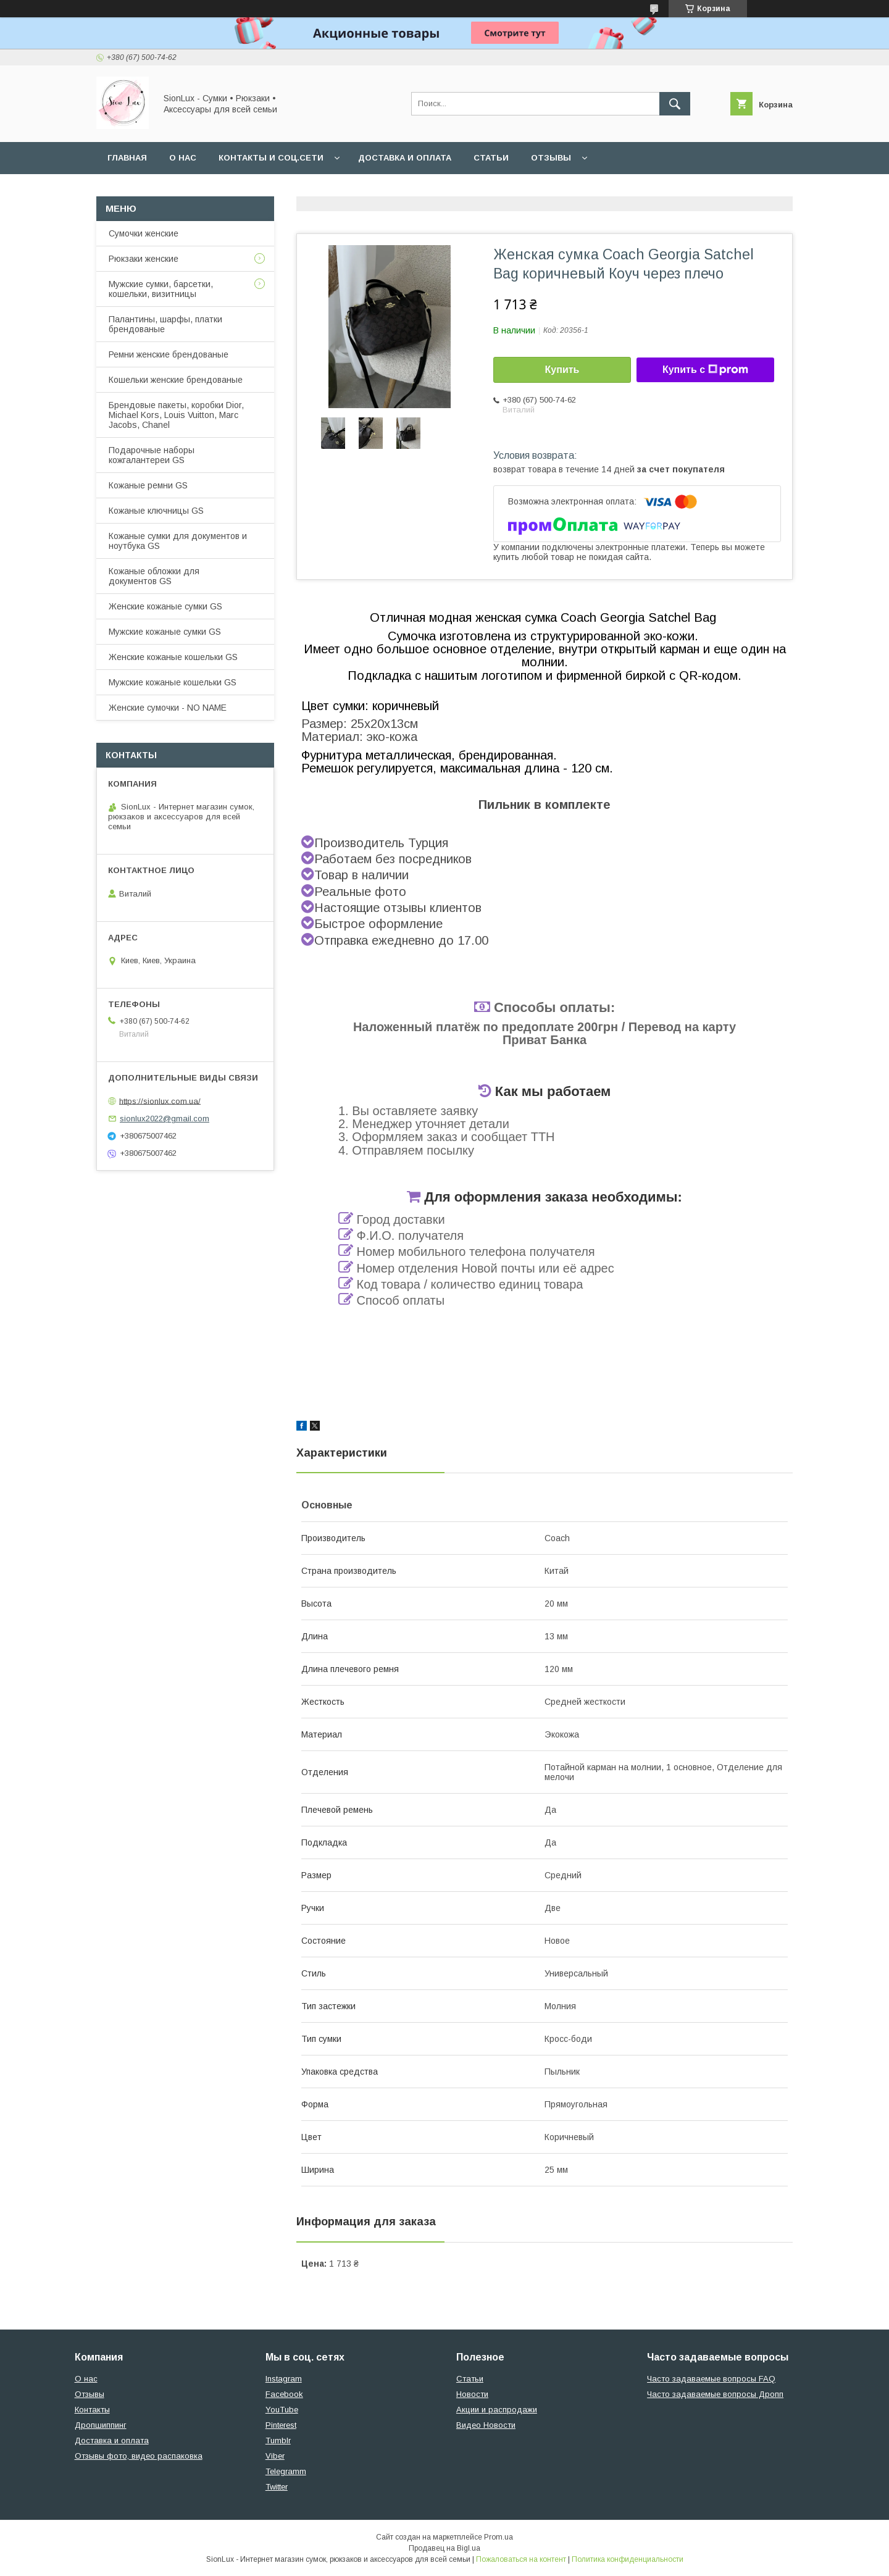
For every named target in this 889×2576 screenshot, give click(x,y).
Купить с (705, 369)
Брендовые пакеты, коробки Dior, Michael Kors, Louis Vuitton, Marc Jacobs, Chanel (176, 415)
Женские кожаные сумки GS (165, 606)
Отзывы (551, 157)
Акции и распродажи (496, 2409)
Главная (127, 157)
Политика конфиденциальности (627, 2559)
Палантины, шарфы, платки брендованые (165, 324)
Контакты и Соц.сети (271, 157)
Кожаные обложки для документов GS (154, 576)
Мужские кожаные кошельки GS (172, 682)
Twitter (276, 2486)
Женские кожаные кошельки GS (173, 657)
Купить (562, 369)
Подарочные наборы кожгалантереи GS (151, 455)
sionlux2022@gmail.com (164, 1118)
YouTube (281, 2409)
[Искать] (674, 103)
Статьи (491, 157)
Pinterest (280, 2425)
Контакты (92, 2409)
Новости (472, 2394)
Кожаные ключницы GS (156, 511)
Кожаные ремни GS (148, 485)
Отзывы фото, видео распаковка (138, 2456)
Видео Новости (485, 2425)
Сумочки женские (143, 233)
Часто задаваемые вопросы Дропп (715, 2394)
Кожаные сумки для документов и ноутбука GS (178, 541)
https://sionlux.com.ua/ (160, 1100)
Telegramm (285, 2471)
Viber (275, 2456)
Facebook (284, 2394)
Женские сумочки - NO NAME (168, 708)
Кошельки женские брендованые (176, 380)
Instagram (283, 2378)
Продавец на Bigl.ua (444, 2548)
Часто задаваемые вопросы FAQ (711, 2378)
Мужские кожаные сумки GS (165, 632)
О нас (182, 157)
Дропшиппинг (101, 2425)
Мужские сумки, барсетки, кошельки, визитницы (161, 289)
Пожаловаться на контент (521, 2559)
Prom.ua (498, 2537)
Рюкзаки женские (143, 259)
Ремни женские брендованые (168, 354)
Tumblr (278, 2440)
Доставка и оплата (404, 157)
